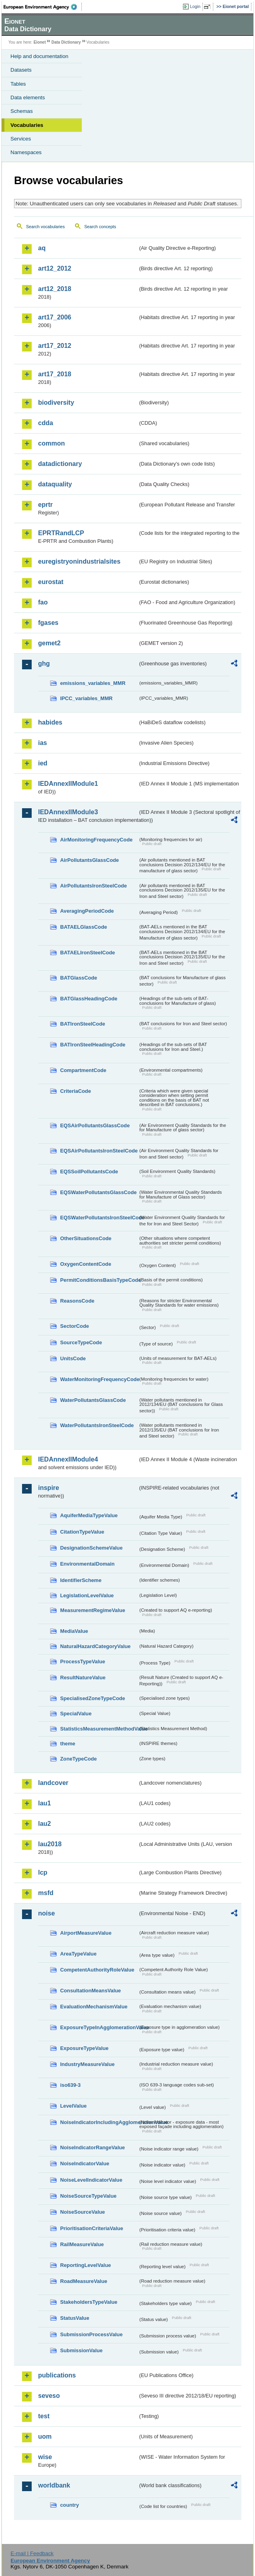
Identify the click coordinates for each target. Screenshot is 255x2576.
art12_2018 (54, 288)
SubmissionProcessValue (91, 2334)
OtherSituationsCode (85, 1238)
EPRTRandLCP (61, 533)
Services (20, 139)
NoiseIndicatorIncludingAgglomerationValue (99, 2122)
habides (50, 722)
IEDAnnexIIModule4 (68, 1459)
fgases (48, 622)
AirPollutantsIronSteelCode (93, 886)
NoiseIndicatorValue (84, 2163)
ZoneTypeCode (78, 1759)
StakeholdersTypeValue (88, 2302)
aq (42, 248)
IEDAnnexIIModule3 (68, 812)
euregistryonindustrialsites (79, 561)
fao (43, 602)
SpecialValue (75, 1714)
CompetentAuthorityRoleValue (97, 1970)
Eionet (40, 42)
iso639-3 (70, 2085)
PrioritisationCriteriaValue (91, 2228)
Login (195, 6)
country (69, 2505)
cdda (45, 423)
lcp (42, 1872)
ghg (44, 663)
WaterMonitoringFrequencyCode (99, 1379)
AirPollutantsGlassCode (89, 860)
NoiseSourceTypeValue (88, 2196)
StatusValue (74, 2318)
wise (45, 2457)
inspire (48, 1487)
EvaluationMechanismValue (94, 2007)
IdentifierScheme (80, 1580)
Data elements (27, 97)
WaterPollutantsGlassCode (93, 1400)
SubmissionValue (81, 2350)
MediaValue (74, 1631)
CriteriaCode (75, 1091)
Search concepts (100, 226)
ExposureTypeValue (84, 2048)
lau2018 (50, 1844)
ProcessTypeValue (82, 1661)
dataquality (55, 484)
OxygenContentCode (85, 1264)
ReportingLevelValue (85, 2265)
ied (42, 763)
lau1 (44, 1803)
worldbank (54, 2485)
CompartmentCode (83, 1070)
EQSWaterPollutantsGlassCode (98, 1192)
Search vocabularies (45, 226)
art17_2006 (54, 317)
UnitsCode (73, 1358)
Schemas (21, 111)
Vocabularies (26, 125)
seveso (49, 2395)
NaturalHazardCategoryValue (95, 1646)
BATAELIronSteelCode (87, 953)
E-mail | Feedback (31, 2553)
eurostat (50, 581)
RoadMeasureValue (83, 2281)
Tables (18, 84)
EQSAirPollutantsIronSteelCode (99, 1151)
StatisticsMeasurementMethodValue (99, 1729)
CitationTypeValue (82, 1532)
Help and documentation (39, 56)
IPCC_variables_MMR (86, 698)
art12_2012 (54, 268)
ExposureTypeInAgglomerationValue (99, 2027)
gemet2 (49, 643)
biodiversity (56, 402)
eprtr (45, 504)
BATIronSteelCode (82, 1024)
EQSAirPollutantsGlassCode (95, 1125)
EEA (43, 7)
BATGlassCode (78, 978)
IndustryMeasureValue (87, 2064)
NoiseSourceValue (82, 2212)
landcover (53, 1782)
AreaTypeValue (78, 1954)
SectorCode (74, 1326)
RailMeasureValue (82, 2244)
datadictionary (60, 463)
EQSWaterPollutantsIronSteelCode (99, 1218)
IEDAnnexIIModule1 (68, 783)
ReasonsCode (77, 1301)
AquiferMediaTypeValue (88, 1515)
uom (45, 2436)
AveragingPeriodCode (87, 911)
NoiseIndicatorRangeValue (92, 2147)
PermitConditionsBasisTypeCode (99, 1280)
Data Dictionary (66, 42)
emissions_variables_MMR (92, 683)
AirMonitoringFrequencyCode (96, 840)
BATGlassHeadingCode (88, 999)
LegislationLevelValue (87, 1595)
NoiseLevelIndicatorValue (91, 2180)
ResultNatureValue (82, 1678)
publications (57, 2375)
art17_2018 (54, 374)
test (43, 2416)
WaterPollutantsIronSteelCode (97, 1425)
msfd (45, 1892)
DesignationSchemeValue (91, 1548)
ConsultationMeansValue (90, 1991)
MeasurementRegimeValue (92, 1610)
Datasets (21, 70)
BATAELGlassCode (83, 927)
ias (42, 742)
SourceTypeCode (81, 1342)
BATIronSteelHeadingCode (92, 1045)
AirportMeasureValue (85, 1933)
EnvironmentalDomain (87, 1564)
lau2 (44, 1823)
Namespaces (26, 152)
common (51, 443)
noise (46, 1913)
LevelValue (73, 2106)
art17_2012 (54, 345)
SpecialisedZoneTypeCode (92, 1698)
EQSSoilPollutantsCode (89, 1172)
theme (67, 1744)
